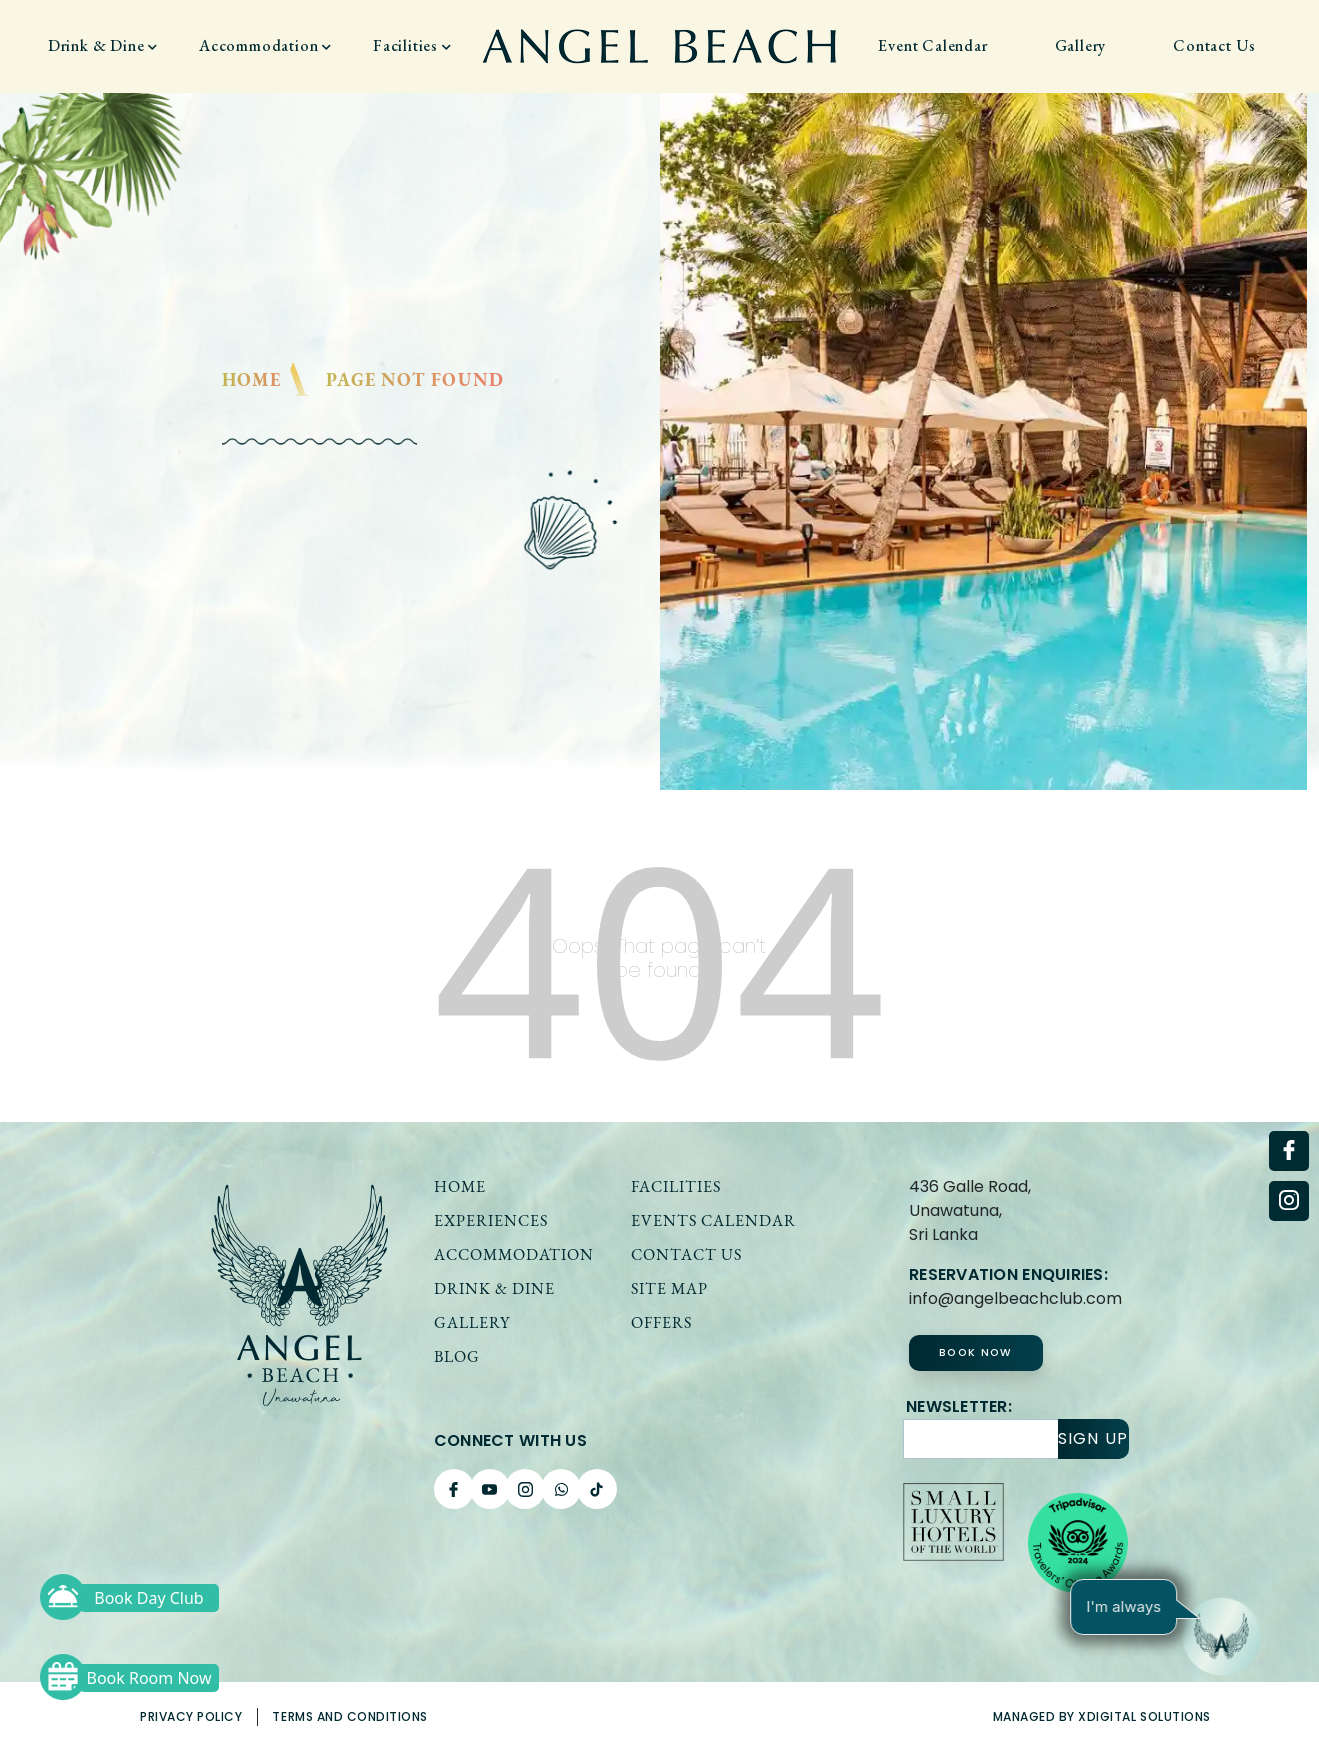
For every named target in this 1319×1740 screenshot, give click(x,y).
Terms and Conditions (350, 1716)
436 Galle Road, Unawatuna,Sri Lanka (970, 1210)
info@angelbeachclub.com (1015, 1298)
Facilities (412, 45)
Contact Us (1214, 45)
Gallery (1081, 45)
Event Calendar (932, 45)
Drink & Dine (103, 45)
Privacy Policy (191, 1716)
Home (251, 379)
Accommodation (265, 45)
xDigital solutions (1144, 1716)
